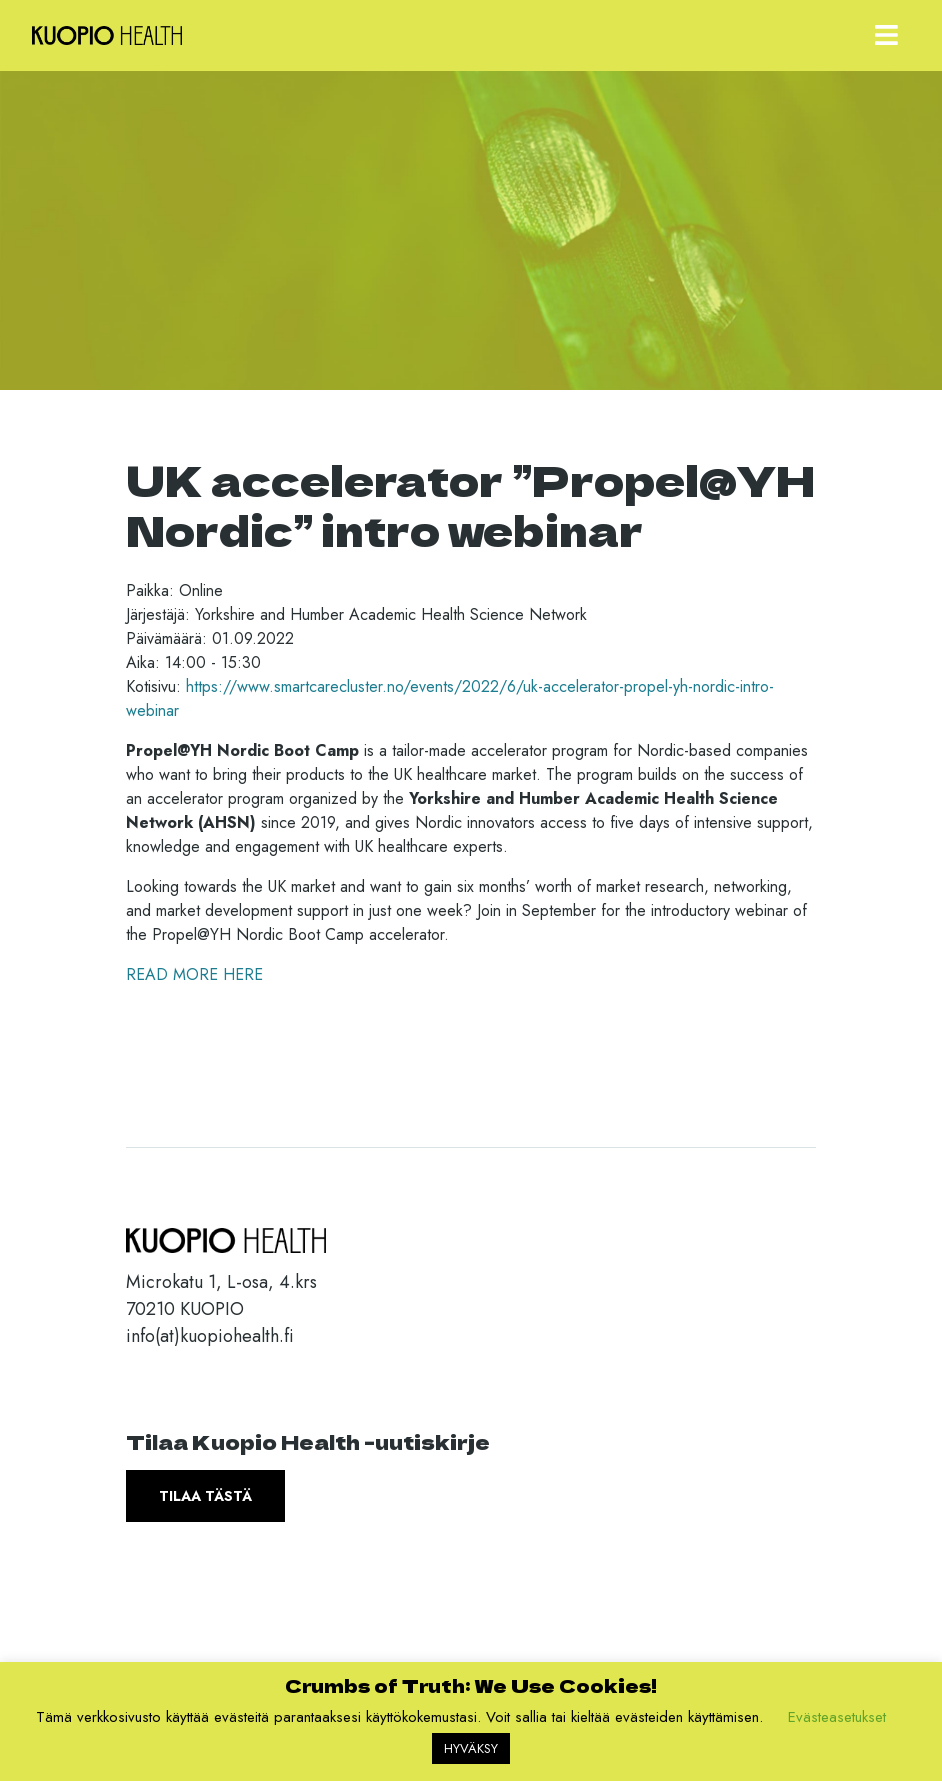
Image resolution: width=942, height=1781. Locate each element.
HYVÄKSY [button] (471, 1748)
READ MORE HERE (194, 974)
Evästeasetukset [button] (837, 1717)
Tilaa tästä (205, 1496)
